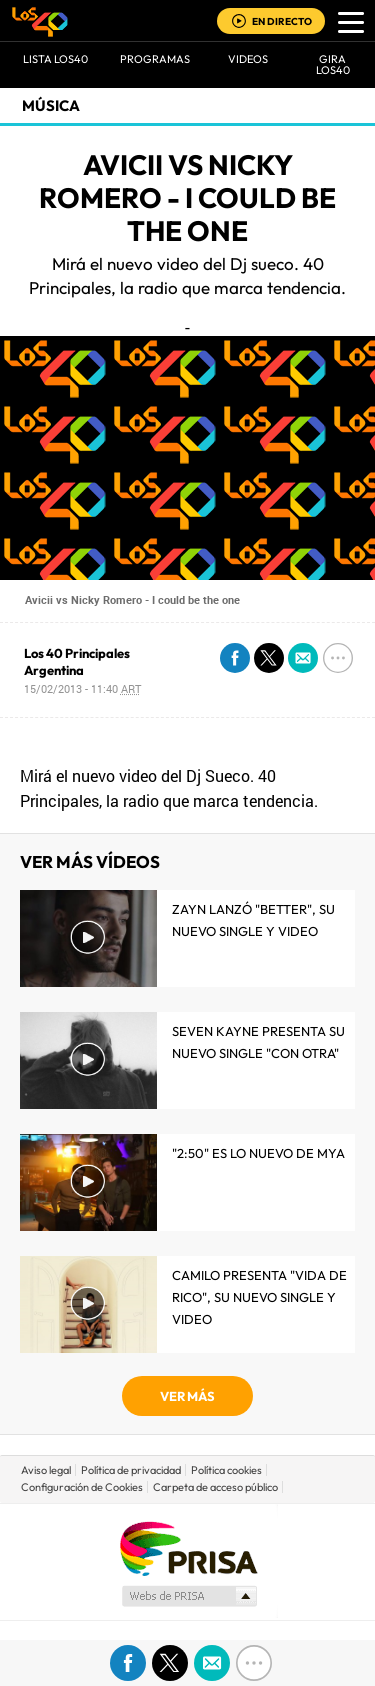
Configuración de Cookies (82, 1487)
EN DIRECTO (282, 21)
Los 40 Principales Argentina (77, 661)
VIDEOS (248, 59)
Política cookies (226, 1470)
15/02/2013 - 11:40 (82, 688)
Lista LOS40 (55, 59)
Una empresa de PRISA (188, 1547)
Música (51, 105)
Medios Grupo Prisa (188, 1596)
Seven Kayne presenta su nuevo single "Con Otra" (258, 1042)
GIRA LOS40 (333, 64)
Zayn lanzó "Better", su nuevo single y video (253, 920)
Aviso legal (46, 1470)
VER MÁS (187, 1396)
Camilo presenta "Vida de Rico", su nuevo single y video (259, 1297)
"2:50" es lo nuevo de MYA (258, 1153)
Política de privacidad (131, 1470)
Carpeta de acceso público (215, 1487)
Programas (155, 59)
